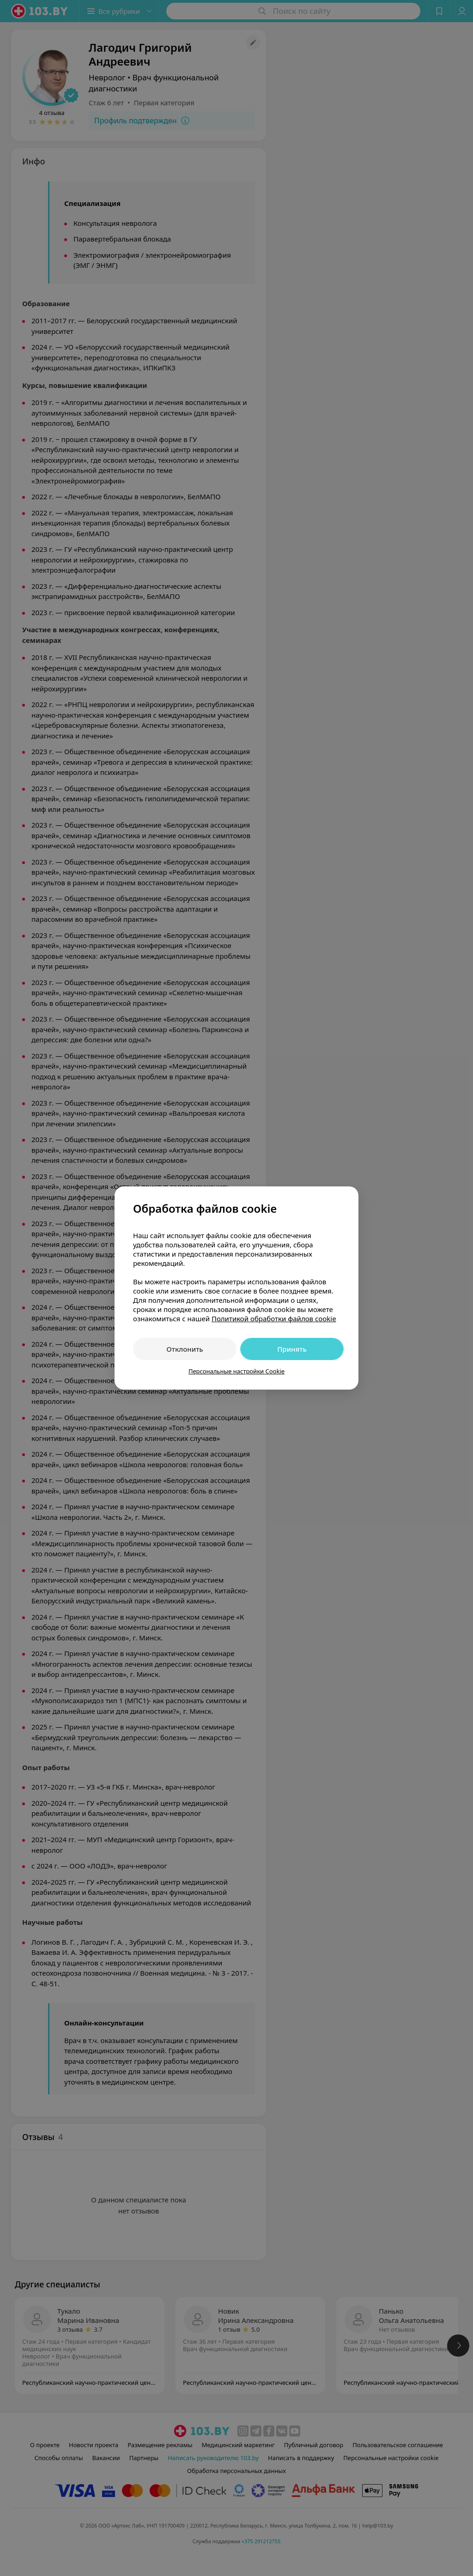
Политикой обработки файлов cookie (274, 1318)
